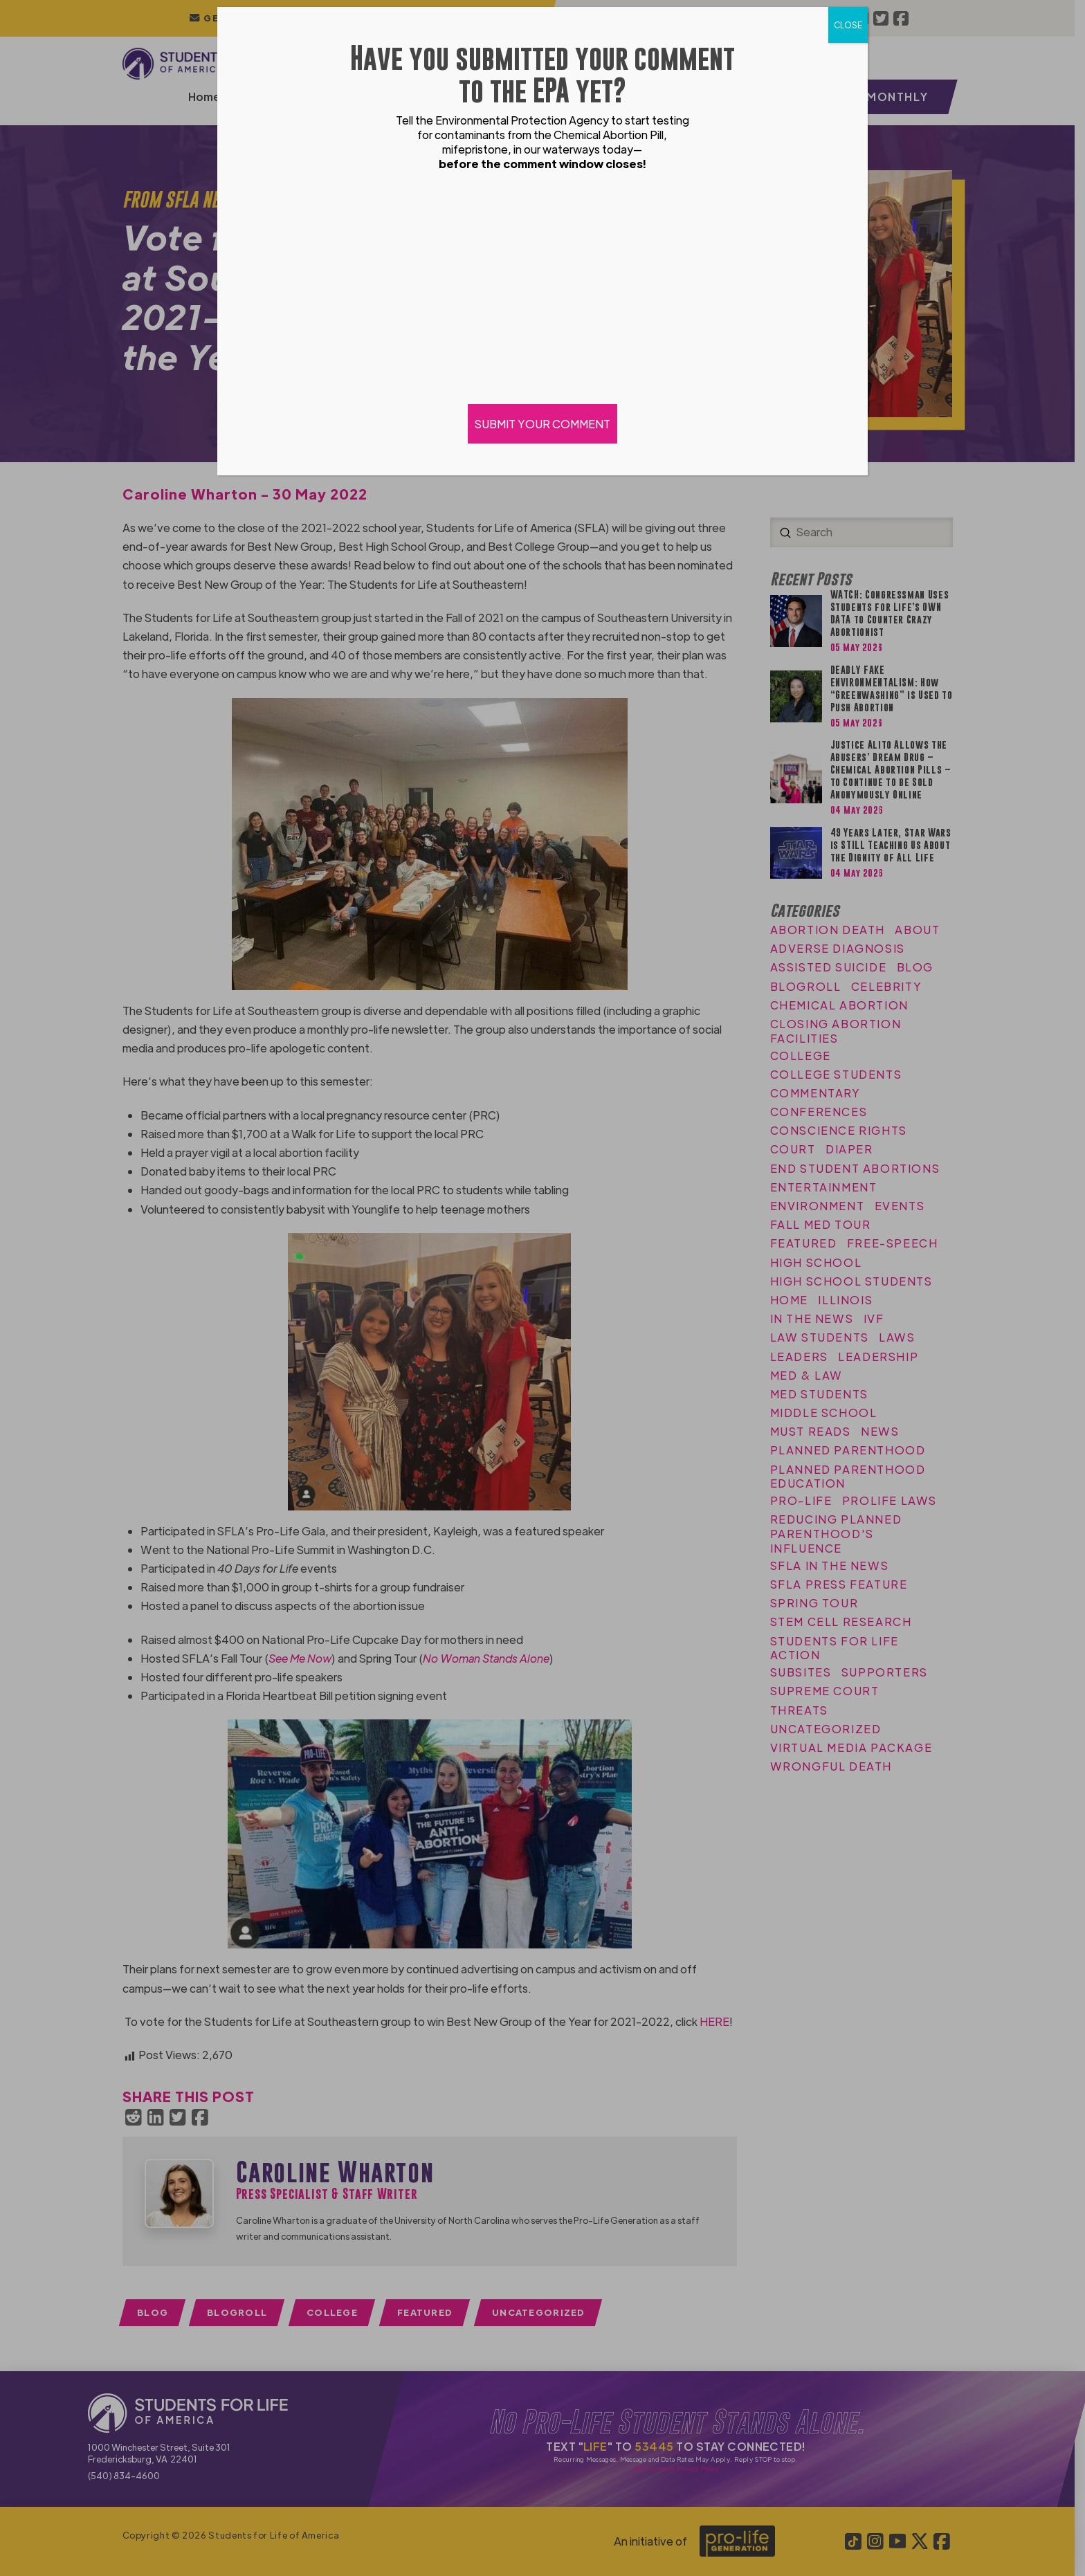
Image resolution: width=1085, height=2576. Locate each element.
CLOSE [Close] (848, 24)
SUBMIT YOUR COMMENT (542, 424)
